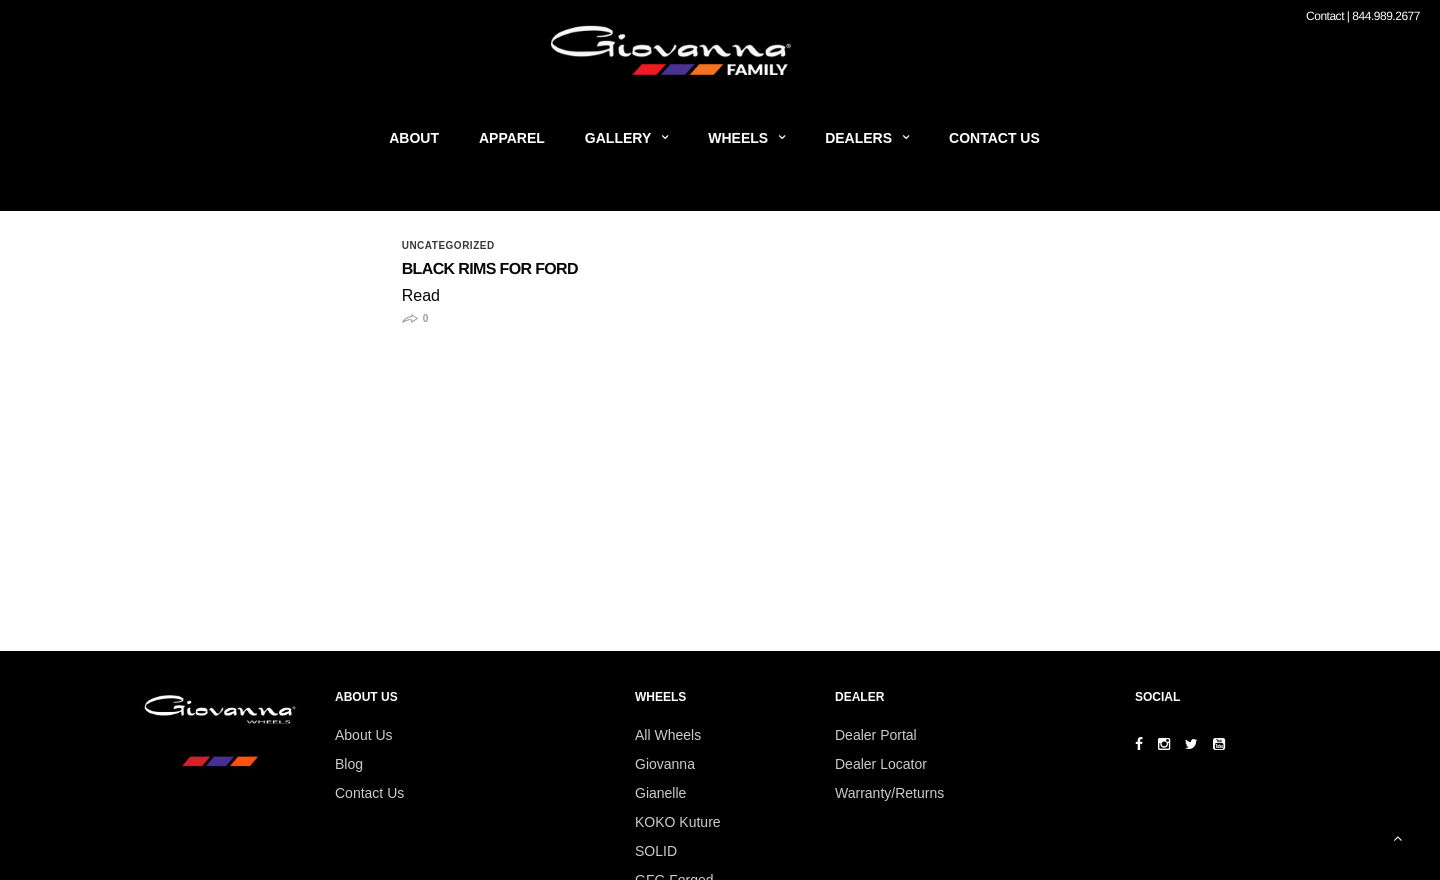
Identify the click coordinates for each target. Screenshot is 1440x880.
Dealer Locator (881, 764)
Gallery (618, 138)
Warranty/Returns (889, 793)
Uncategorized (448, 246)
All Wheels (668, 735)
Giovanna (665, 764)
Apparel (512, 138)
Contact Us (994, 138)
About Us (364, 735)
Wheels (738, 138)
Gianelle (660, 793)
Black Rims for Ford (490, 269)
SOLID (656, 851)
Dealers (858, 138)
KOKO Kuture (678, 822)
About (414, 138)
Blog (349, 764)
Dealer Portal (876, 735)
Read (421, 295)
